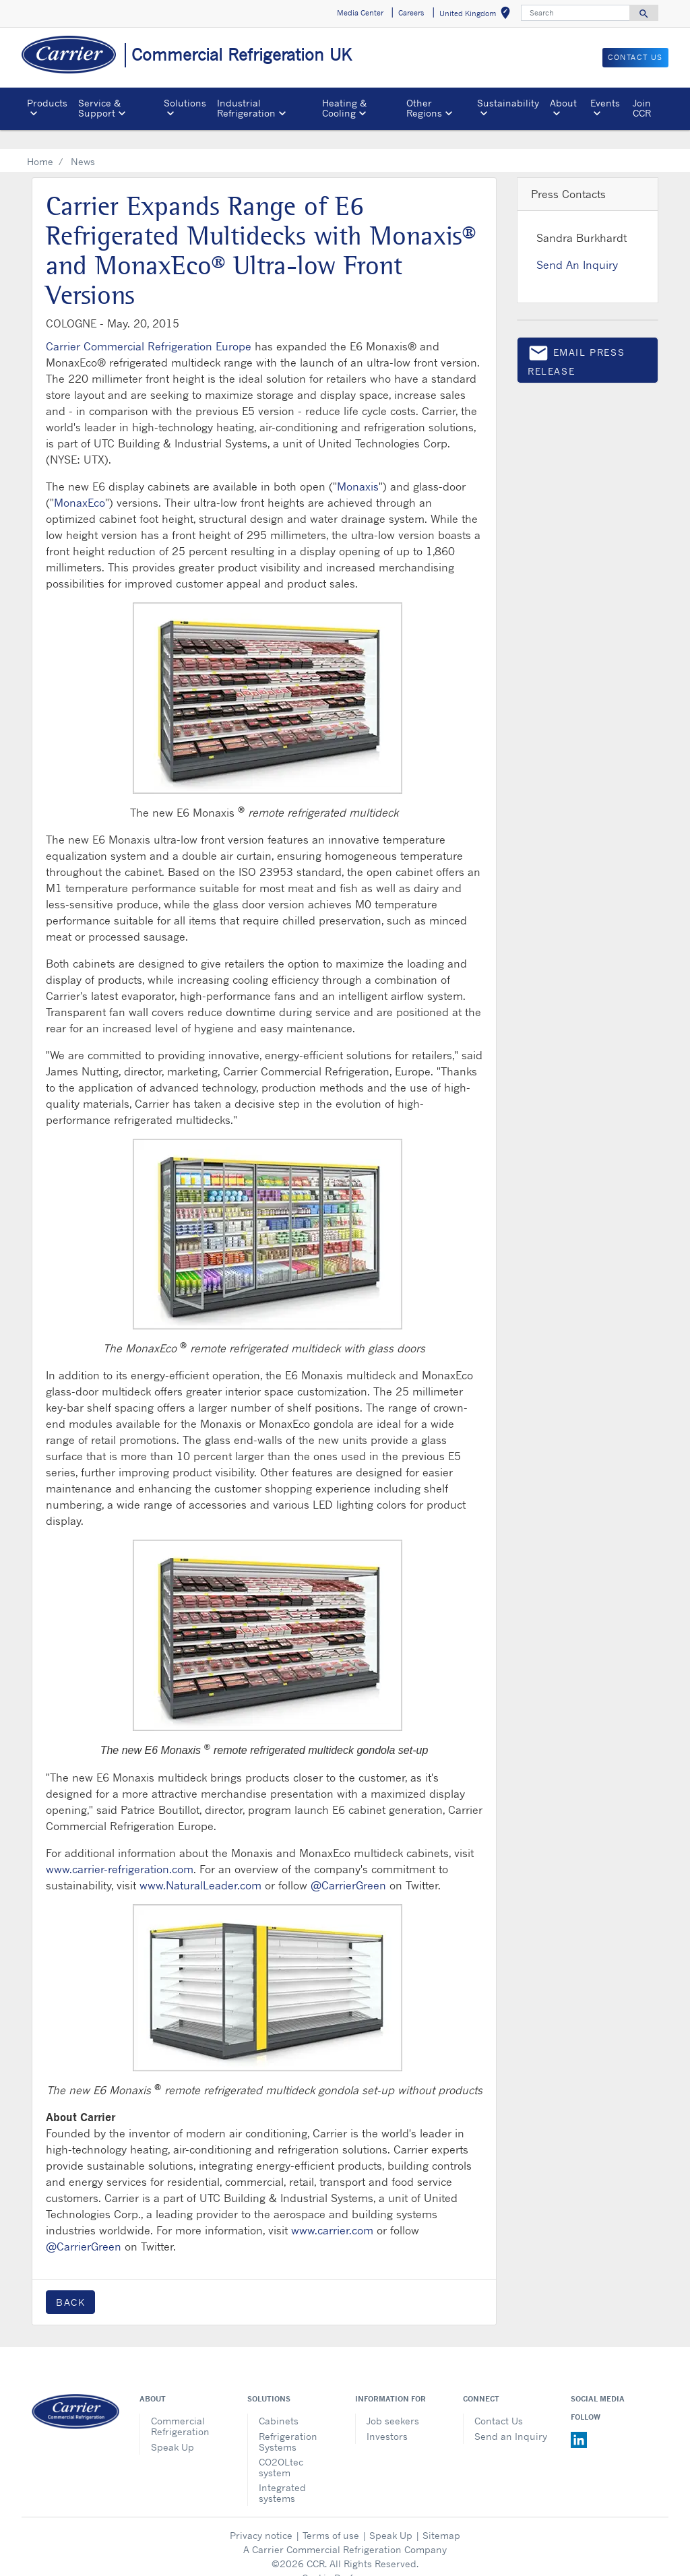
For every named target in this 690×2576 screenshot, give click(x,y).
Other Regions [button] (424, 107)
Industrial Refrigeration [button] (246, 107)
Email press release (576, 340)
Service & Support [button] (99, 107)
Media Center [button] (360, 13)
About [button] (563, 102)
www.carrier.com (332, 2211)
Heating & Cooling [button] (344, 107)
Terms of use (331, 2515)
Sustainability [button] (508, 102)
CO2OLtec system (281, 2448)
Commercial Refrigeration (180, 2406)
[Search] (575, 13)
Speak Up (172, 2427)
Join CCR (642, 107)
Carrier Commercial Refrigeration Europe (148, 327)
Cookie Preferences (345, 2558)
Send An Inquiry (577, 245)
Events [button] (605, 102)
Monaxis (358, 467)
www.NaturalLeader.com (200, 1866)
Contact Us (498, 2401)
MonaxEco (79, 483)
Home (40, 142)
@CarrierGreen (348, 1866)
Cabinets (279, 2401)
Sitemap (441, 2515)
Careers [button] (411, 13)
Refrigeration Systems (288, 2422)
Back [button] (70, 2282)
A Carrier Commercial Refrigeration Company (345, 2530)
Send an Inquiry (510, 2416)
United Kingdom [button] (477, 15)
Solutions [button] (185, 102)
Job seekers (393, 2401)
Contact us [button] (635, 57)
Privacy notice (261, 2515)
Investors (387, 2416)
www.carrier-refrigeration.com (119, 1849)
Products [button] (47, 102)
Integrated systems (282, 2473)
